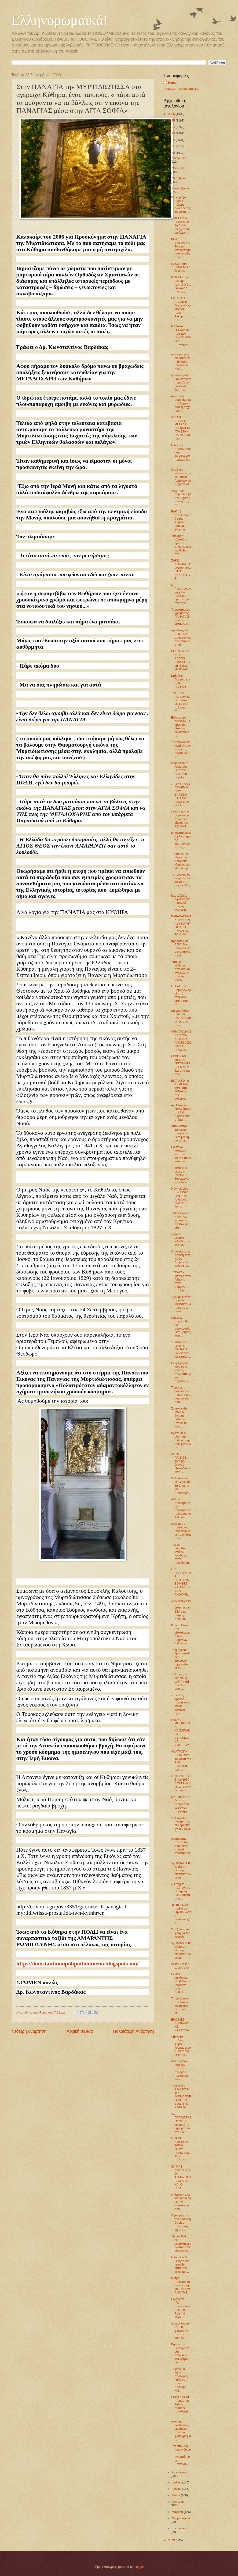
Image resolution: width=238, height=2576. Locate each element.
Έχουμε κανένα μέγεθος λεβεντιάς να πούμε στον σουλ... (181, 1304)
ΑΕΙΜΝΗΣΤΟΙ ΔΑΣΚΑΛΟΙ (180, 1965)
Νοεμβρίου (179, 168)
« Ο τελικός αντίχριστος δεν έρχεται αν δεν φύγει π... (181, 1825)
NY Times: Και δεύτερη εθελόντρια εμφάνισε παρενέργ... (180, 1804)
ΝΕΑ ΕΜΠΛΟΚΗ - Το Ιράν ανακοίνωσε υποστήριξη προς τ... (181, 248)
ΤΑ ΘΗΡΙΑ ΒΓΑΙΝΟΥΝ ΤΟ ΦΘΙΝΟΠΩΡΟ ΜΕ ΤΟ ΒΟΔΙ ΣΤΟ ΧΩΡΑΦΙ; (181, 2096)
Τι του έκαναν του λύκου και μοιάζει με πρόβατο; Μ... (181, 2006)
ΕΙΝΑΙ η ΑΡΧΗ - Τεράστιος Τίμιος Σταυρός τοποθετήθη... (181, 2406)
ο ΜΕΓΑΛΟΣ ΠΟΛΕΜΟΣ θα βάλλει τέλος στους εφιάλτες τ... (180, 225)
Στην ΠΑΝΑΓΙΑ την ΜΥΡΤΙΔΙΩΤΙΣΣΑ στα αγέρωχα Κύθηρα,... (181, 1610)
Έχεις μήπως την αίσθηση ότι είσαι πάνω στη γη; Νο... (181, 2223)
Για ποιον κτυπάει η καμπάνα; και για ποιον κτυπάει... (181, 1154)
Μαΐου (176, 2495)
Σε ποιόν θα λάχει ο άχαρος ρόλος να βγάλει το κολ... (179, 1417)
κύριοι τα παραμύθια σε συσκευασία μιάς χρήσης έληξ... (181, 1326)
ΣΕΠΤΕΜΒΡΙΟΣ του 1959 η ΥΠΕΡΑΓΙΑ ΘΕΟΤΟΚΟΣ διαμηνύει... (181, 1783)
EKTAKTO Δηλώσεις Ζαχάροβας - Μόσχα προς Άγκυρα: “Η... (181, 309)
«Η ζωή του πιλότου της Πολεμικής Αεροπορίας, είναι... (181, 1891)
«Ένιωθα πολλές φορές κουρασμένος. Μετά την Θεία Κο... (181, 2045)
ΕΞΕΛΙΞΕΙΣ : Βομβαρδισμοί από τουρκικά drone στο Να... (181, 995)
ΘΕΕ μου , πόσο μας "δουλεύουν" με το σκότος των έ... (181, 1531)
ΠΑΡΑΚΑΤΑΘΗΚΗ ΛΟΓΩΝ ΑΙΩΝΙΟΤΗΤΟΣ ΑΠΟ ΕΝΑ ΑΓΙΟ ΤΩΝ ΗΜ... (181, 925)
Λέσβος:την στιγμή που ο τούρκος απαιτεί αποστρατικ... (181, 1847)
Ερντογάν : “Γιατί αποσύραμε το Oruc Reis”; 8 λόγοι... (180, 2308)
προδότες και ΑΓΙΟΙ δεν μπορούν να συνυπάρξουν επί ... (181, 638)
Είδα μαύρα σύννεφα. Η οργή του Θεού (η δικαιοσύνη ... (180, 726)
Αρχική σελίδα (79, 2031)
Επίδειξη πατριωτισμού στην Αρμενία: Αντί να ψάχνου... (181, 520)
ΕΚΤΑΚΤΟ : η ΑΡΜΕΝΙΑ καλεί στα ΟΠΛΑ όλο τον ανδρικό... (180, 1089)
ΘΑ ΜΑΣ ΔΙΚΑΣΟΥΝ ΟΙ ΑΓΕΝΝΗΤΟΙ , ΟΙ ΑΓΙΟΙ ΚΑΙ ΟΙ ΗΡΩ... (181, 2177)
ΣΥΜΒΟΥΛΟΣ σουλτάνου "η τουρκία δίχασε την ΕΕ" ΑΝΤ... (180, 819)
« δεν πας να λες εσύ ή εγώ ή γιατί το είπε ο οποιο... (180, 1682)
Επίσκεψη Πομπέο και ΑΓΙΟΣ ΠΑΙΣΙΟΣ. (180, 681)
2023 (172, 133)
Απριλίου (178, 2502)
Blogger (138, 2567)
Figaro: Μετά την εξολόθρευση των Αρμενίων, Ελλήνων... (180, 1634)
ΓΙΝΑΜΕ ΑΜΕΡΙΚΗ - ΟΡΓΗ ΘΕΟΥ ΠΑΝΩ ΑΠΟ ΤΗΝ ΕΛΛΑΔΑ (180, 2149)
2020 (172, 152)
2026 (172, 114)
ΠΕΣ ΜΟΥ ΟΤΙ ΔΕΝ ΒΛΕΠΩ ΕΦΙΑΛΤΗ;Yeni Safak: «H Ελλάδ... (180, 660)
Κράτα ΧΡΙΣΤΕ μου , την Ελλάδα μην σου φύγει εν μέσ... (181, 1440)
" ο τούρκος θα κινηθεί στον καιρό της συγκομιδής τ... (181, 749)
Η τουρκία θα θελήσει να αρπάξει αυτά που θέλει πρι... (180, 2264)
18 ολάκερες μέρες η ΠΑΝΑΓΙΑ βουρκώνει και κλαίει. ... (181, 1175)
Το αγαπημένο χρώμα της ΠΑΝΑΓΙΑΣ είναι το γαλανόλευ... (181, 617)
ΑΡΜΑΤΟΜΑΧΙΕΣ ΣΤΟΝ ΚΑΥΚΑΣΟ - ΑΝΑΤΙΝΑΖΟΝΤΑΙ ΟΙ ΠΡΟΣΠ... (181, 1040)
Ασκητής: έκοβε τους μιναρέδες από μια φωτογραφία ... (181, 2430)
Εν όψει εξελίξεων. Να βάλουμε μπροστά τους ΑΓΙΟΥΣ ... (181, 1983)
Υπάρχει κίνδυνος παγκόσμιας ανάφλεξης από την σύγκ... (180, 970)
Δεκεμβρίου (179, 158)
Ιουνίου (177, 2488)
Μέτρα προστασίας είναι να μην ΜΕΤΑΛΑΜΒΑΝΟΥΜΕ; (181, 2285)
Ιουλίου (177, 2482)
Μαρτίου (178, 2512)
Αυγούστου (179, 2472)
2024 (172, 127)
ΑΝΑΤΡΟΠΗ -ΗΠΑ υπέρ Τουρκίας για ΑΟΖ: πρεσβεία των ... (181, 1760)
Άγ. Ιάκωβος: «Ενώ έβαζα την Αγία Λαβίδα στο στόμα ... (181, 1112)
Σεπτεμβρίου (180, 188)
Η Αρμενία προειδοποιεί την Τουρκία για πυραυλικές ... (181, 454)
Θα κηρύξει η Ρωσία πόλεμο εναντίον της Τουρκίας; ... (181, 205)
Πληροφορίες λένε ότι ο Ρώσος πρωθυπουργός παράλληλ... (181, 1372)
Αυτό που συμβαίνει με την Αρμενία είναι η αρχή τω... (181, 498)
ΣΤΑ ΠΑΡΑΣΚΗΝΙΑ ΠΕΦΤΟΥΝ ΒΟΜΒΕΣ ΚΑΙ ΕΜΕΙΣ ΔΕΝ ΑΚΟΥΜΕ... (181, 1581)
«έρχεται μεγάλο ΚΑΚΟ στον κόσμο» (180, 1239)
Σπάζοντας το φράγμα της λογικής (180, 1933)
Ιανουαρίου (179, 2528)
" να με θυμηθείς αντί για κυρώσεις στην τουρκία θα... (181, 1553)
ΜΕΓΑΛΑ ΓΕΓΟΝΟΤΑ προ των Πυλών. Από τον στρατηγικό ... (181, 337)
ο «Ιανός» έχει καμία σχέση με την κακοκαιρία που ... (181, 2202)
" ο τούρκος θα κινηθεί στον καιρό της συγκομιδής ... (181, 882)
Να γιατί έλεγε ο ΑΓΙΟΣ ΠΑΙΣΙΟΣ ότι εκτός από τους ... (181, 1018)
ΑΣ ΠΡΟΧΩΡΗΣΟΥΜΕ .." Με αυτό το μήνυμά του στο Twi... (181, 2122)
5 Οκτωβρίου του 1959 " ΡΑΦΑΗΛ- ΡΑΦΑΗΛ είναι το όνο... (179, 1197)
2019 (172, 2540)
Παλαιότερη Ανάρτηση (133, 2031)
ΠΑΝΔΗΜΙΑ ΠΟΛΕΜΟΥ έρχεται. (180, 267)
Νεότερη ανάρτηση (28, 2031)
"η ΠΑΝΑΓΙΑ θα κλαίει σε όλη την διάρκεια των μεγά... (181, 1870)
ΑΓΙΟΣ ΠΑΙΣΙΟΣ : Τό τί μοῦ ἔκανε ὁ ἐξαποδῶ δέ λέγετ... (180, 1463)
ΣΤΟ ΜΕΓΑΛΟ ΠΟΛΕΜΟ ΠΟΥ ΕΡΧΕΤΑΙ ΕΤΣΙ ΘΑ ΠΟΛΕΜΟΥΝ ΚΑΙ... (180, 794)
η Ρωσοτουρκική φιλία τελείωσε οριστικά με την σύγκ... (181, 594)
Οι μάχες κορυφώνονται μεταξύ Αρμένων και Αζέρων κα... (181, 477)
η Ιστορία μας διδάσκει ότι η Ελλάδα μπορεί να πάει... (180, 362)
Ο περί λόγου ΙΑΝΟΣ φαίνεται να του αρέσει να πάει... (180, 2331)
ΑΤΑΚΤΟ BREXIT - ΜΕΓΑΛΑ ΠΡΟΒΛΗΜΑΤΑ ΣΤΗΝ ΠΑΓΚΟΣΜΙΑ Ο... (180, 427)
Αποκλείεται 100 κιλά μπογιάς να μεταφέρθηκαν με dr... (180, 1133)
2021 (172, 146)
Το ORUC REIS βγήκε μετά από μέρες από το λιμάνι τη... (180, 702)
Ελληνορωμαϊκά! (59, 20)
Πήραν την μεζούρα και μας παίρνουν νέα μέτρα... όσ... (180, 2353)
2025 (172, 120)
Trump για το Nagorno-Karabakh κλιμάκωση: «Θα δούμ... (180, 861)
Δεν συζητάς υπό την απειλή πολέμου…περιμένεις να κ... (180, 2070)
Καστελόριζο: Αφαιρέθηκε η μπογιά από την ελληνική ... (180, 903)
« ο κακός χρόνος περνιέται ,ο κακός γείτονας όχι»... (180, 1704)
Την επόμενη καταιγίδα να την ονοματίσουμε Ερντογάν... (181, 2455)
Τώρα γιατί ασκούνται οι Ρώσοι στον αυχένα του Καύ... (181, 1395)
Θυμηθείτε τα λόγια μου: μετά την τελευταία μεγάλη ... (179, 770)
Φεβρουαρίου (181, 2518)
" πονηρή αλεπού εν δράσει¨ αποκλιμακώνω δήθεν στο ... (181, 545)
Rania (172, 82)
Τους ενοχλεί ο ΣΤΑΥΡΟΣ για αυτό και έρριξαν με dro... (180, 1220)
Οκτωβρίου (179, 178)
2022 (172, 140)
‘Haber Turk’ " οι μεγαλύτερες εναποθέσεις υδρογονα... (181, 2244)
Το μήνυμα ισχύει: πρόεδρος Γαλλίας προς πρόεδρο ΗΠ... (179, 2379)
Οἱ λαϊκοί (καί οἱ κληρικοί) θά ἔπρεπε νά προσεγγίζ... (181, 1486)
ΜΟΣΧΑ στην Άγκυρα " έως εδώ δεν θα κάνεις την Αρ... (181, 284)
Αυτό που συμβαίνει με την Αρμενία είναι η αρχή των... (181, 403)
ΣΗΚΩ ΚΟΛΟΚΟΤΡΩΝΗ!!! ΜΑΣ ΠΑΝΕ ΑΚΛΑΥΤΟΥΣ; (181, 569)
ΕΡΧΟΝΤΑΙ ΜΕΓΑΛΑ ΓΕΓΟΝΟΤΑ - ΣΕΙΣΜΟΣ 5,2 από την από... (180, 1065)
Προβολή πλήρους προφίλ (181, 88)
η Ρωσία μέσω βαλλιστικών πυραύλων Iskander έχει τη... (181, 382)
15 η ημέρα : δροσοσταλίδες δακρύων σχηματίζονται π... (180, 1659)
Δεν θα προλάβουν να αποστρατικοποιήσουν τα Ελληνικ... (181, 1508)
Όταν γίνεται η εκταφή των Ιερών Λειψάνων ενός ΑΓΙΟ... (180, 1259)
